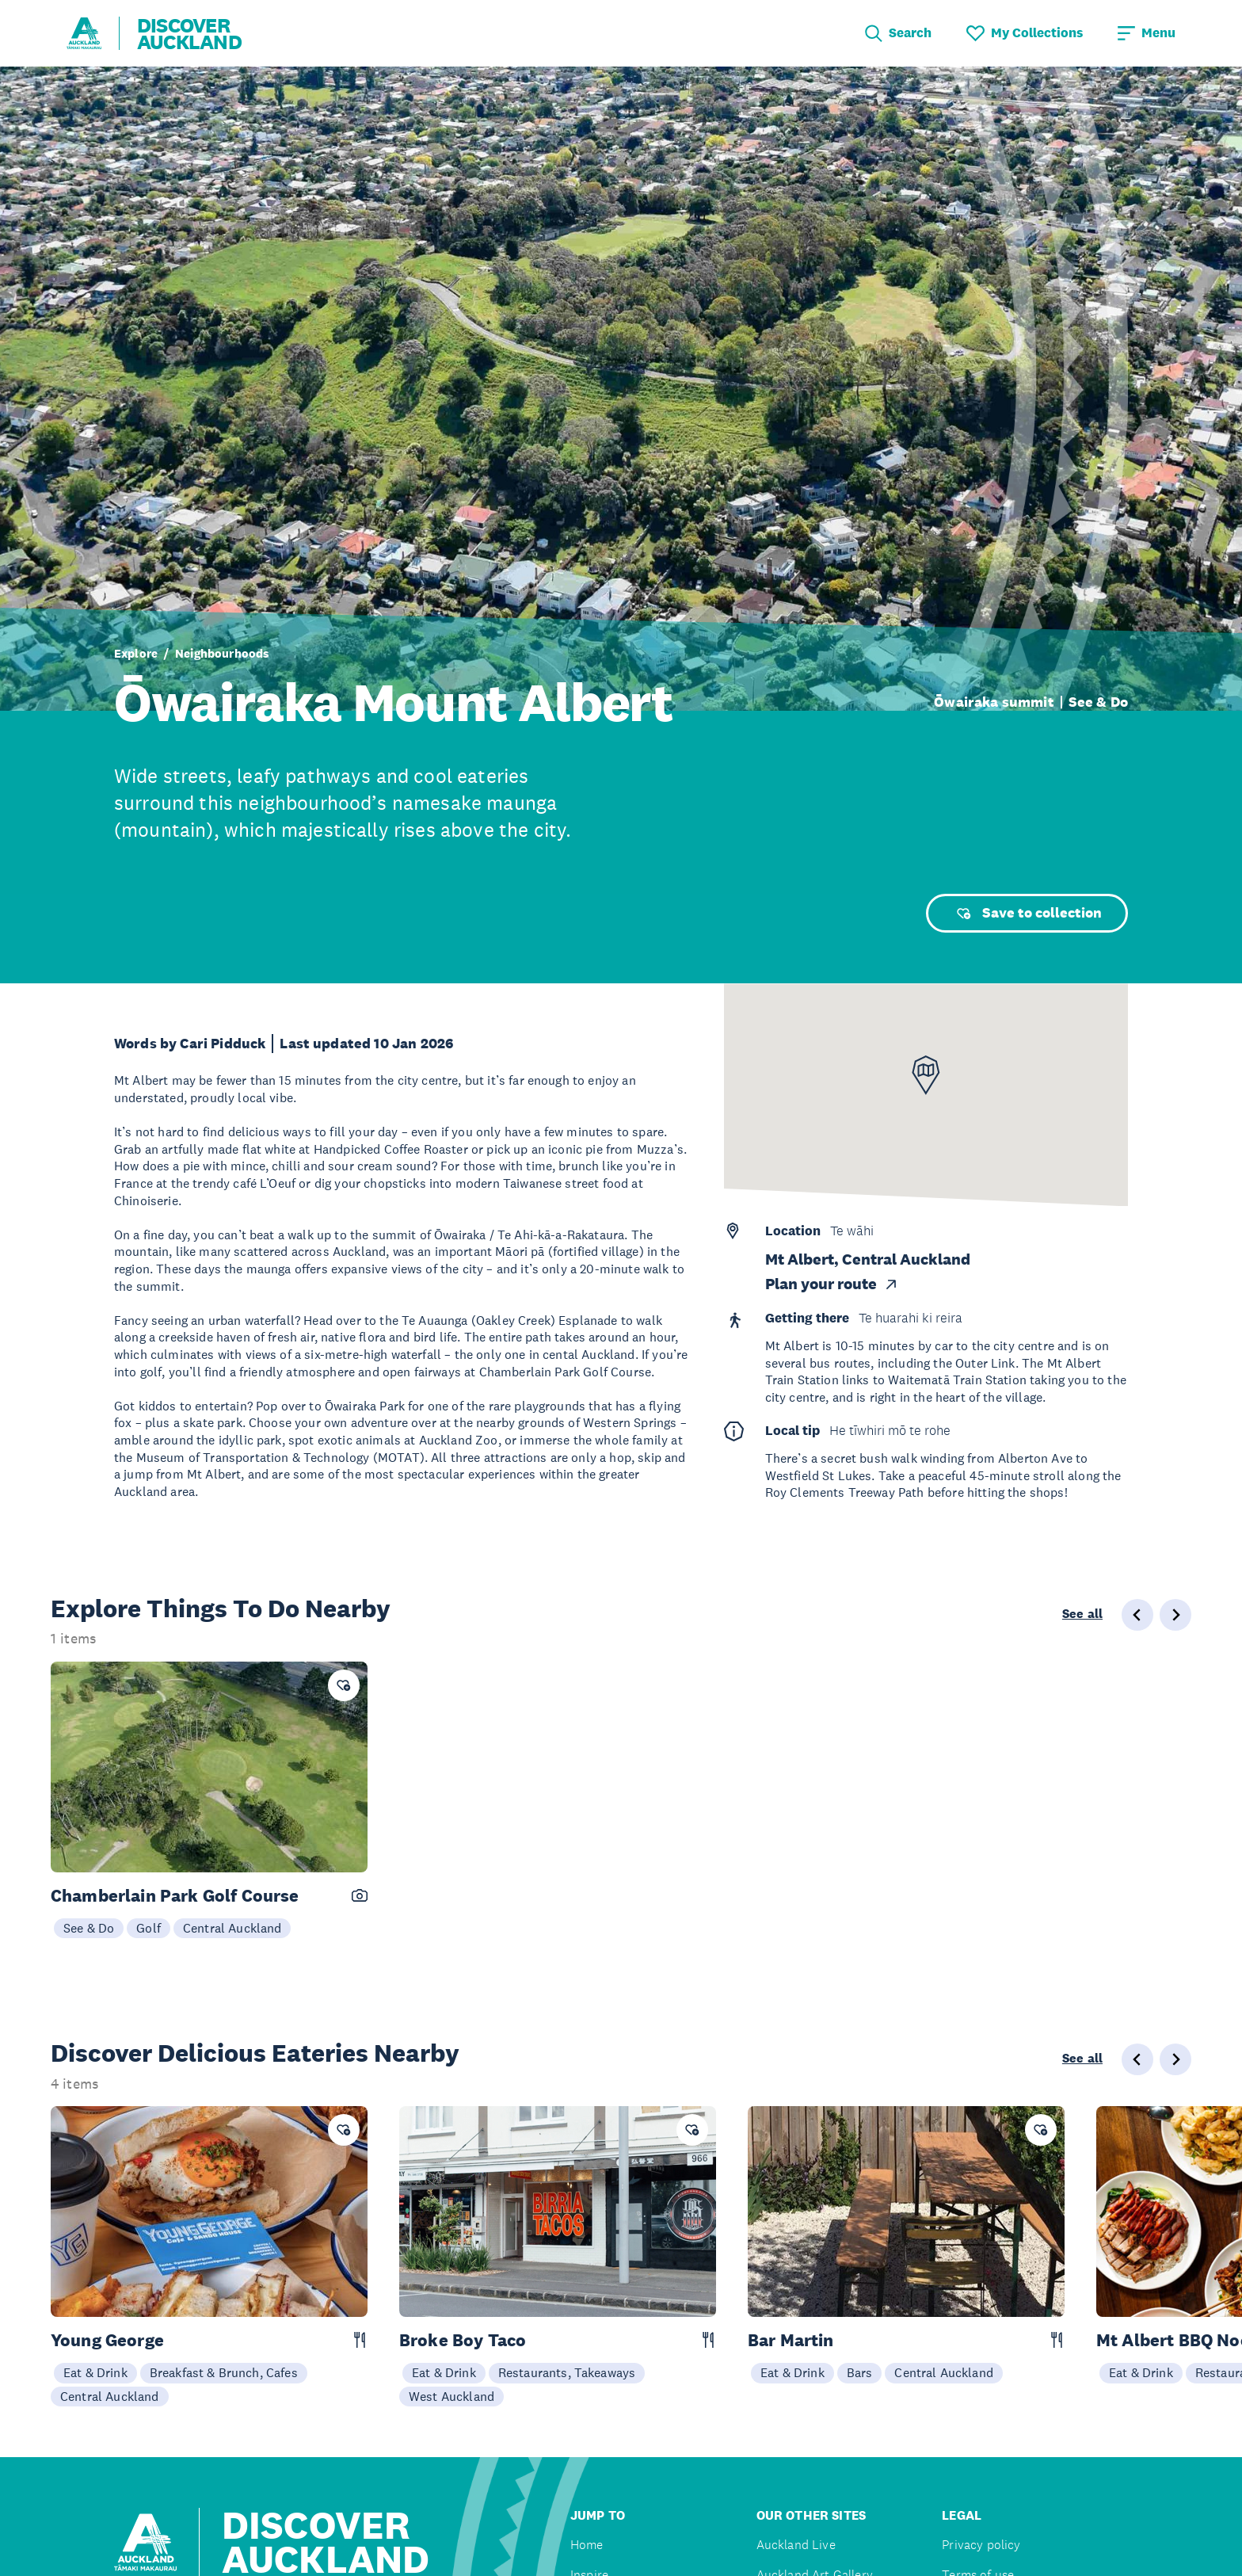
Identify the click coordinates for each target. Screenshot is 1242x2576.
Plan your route (832, 1284)
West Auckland (451, 2396)
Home (587, 2544)
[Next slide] (1175, 2059)
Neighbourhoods (222, 653)
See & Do (1098, 702)
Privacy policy (981, 2544)
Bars (860, 2372)
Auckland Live (796, 2544)
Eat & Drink (95, 2372)
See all (1082, 1614)
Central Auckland (232, 1928)
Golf (148, 1928)
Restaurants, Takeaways (567, 2372)
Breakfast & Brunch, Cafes (224, 2372)
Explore (136, 653)
